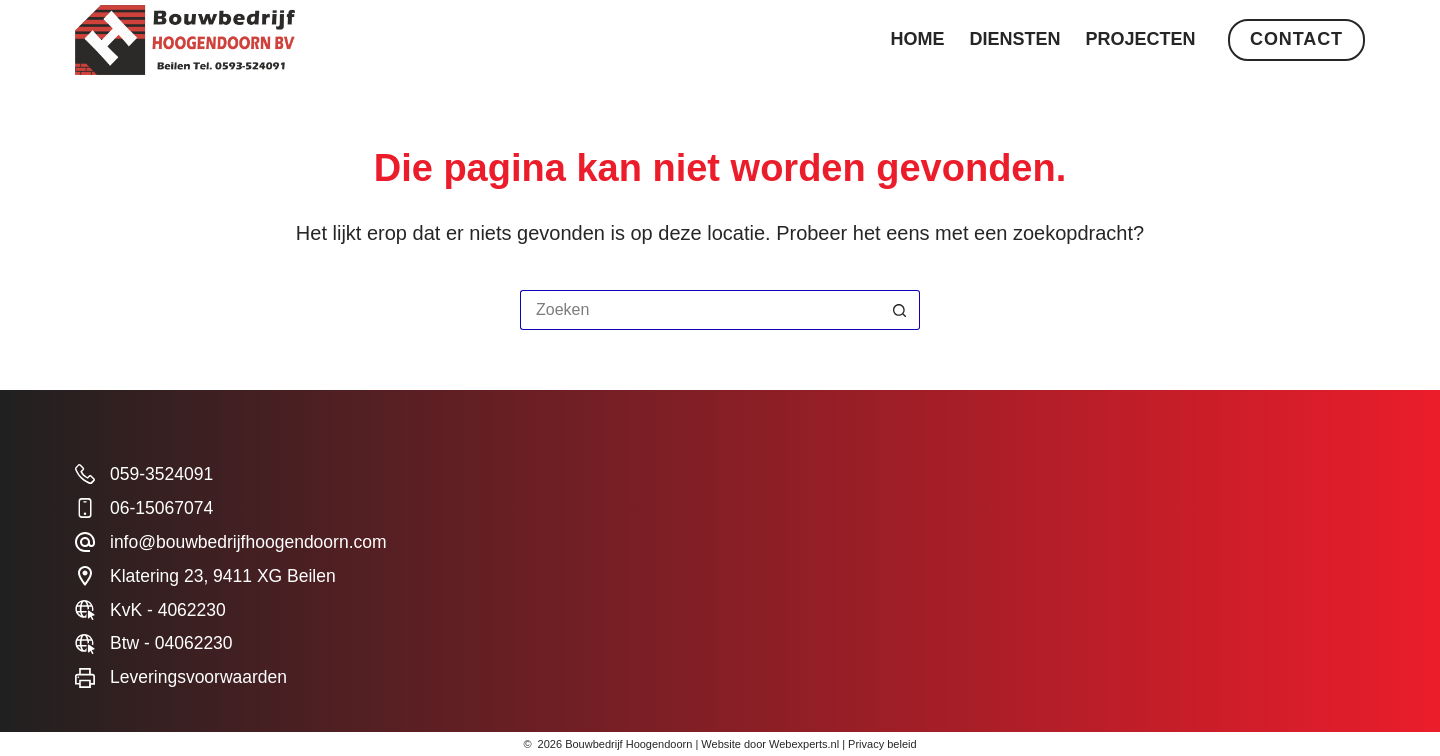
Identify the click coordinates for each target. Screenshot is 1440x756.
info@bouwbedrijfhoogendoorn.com (248, 542)
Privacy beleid (882, 744)
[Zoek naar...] (700, 310)
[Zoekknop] (900, 310)
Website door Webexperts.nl (770, 744)
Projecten (1141, 39)
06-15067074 (161, 508)
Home (918, 39)
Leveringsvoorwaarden (198, 677)
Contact (1296, 39)
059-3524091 (161, 474)
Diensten (1015, 39)
